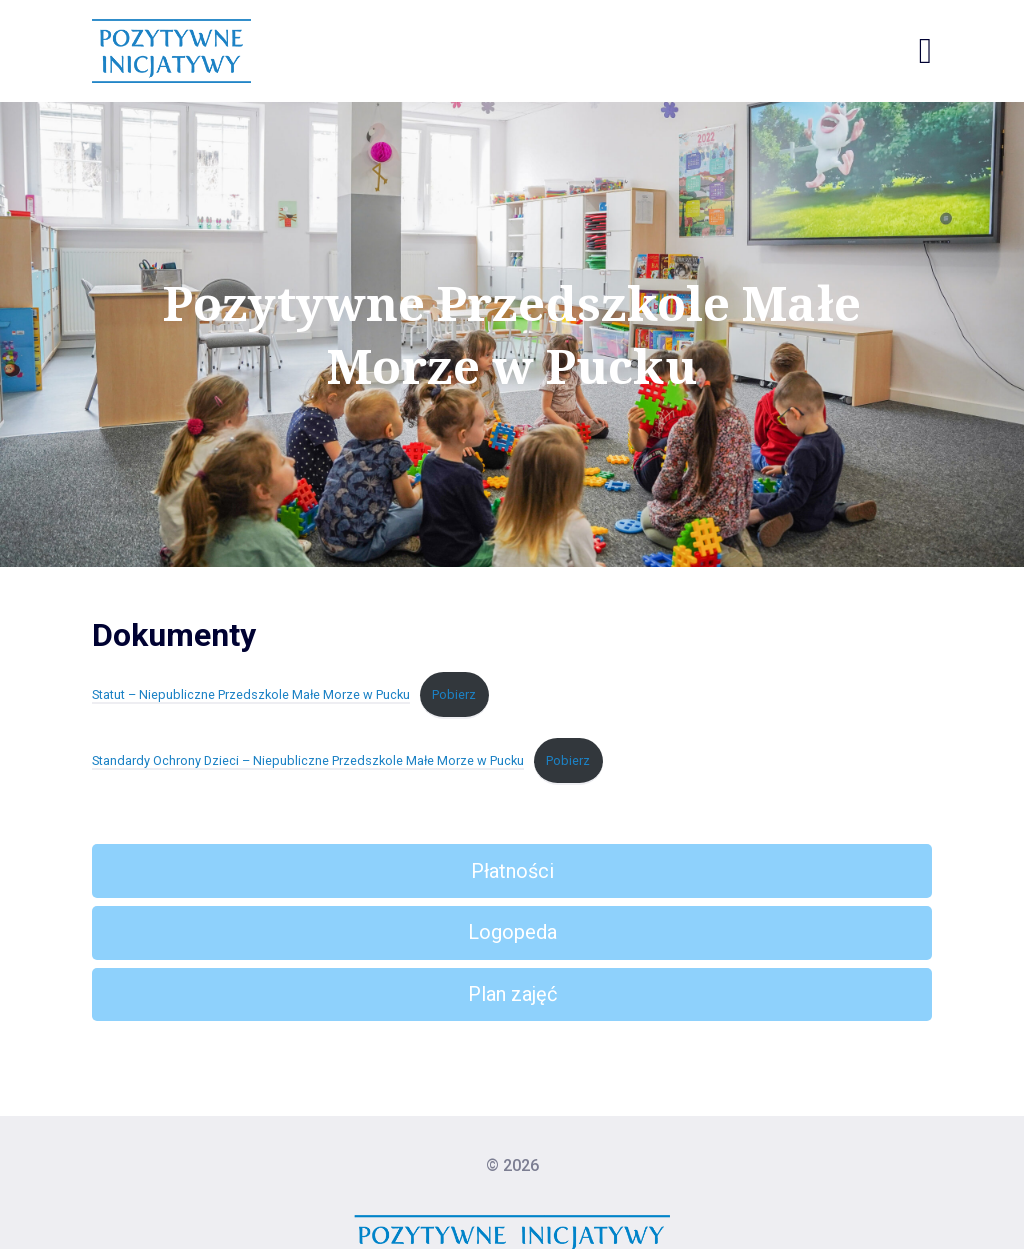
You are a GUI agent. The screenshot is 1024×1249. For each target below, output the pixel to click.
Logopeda (512, 932)
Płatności (512, 871)
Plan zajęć (512, 994)
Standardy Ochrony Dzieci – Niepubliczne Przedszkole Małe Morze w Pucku (308, 760)
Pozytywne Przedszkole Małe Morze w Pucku (512, 334)
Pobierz (454, 694)
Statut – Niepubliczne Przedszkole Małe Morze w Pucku (251, 694)
